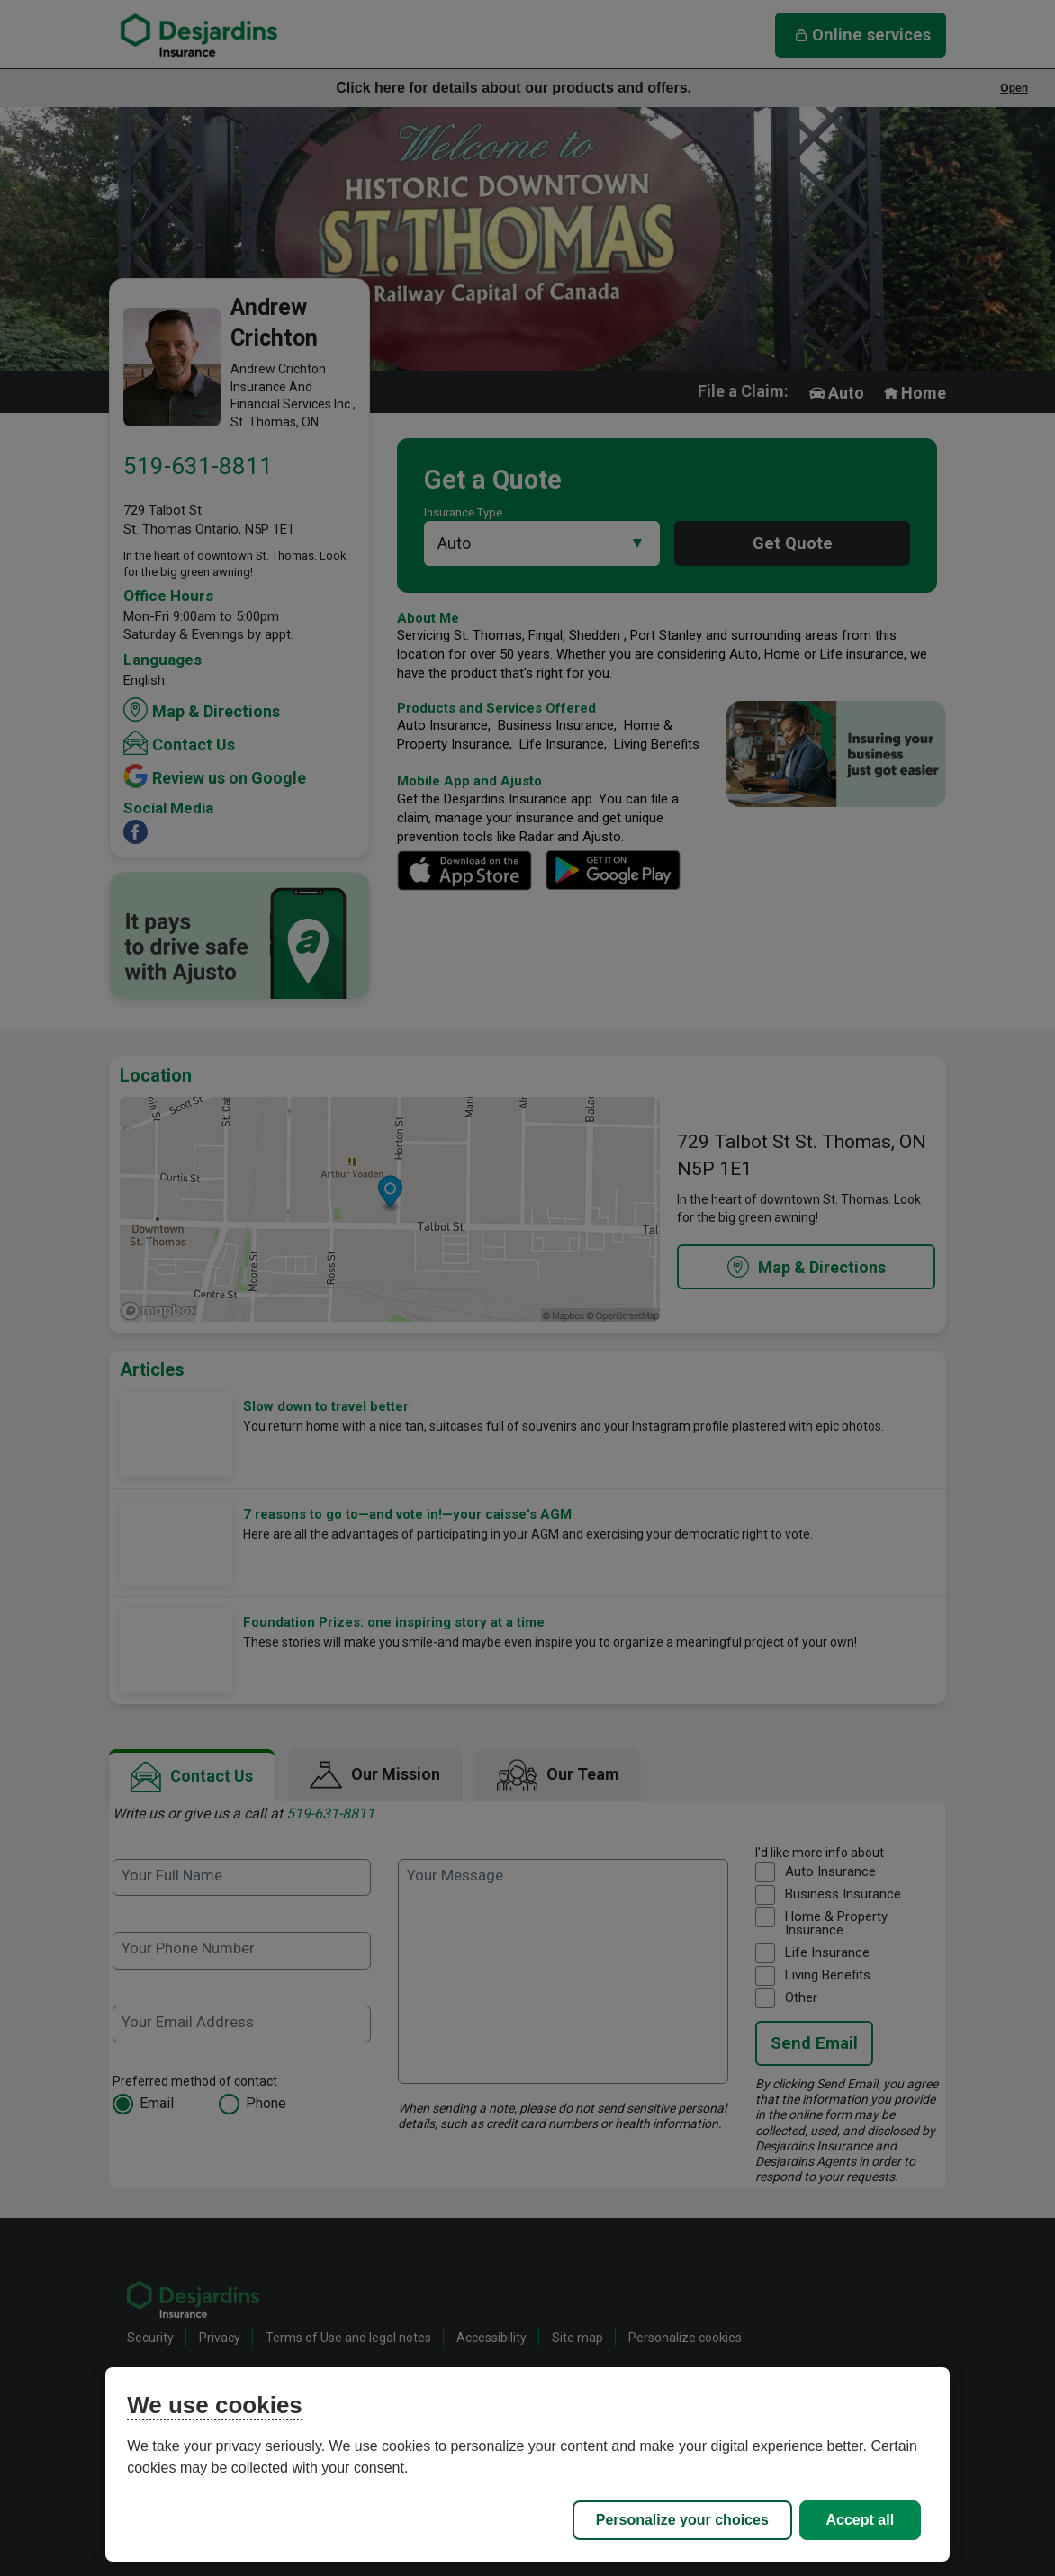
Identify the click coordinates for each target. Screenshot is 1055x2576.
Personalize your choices (682, 2519)
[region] (527, 2464)
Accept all (860, 2519)
